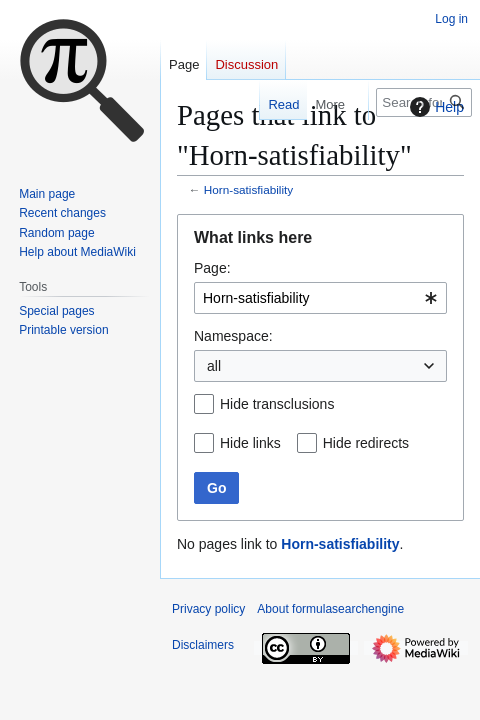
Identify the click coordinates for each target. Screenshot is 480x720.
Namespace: (233, 336)
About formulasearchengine (330, 609)
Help (434, 107)
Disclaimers (203, 645)
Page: (212, 268)
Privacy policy (208, 609)
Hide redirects (366, 443)
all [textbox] (214, 366)
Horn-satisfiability (248, 189)
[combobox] (320, 298)
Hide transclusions (277, 404)
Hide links (250, 443)
